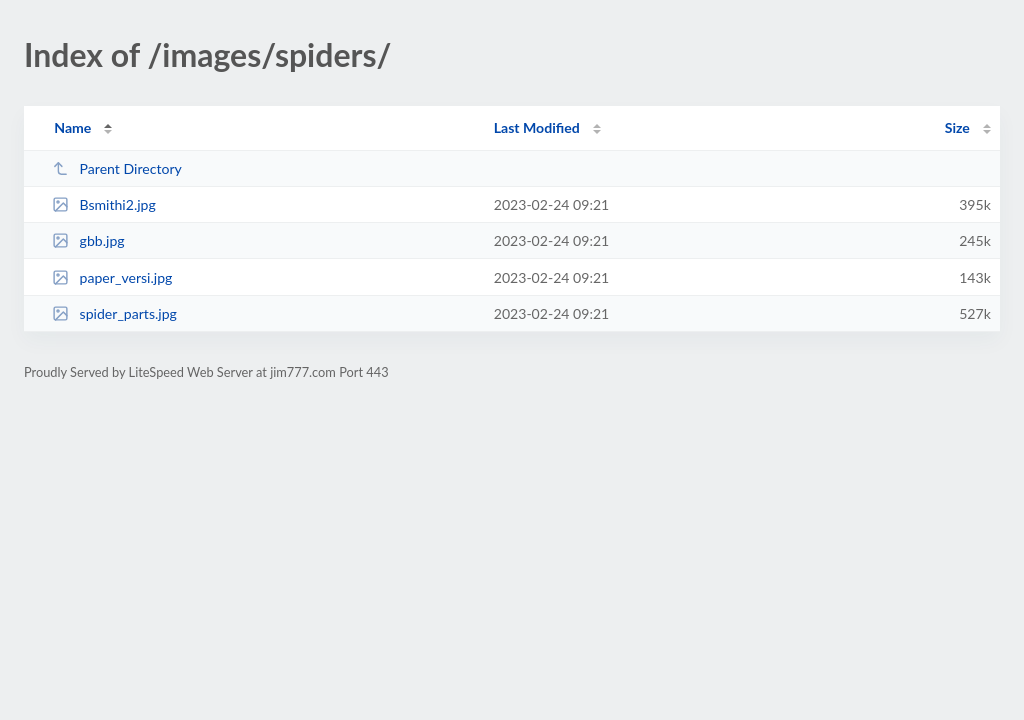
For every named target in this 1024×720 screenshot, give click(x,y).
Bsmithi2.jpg (104, 204)
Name (72, 127)
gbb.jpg (88, 240)
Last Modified (537, 127)
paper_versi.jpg (112, 277)
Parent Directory (117, 168)
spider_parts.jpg (114, 313)
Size (957, 127)
